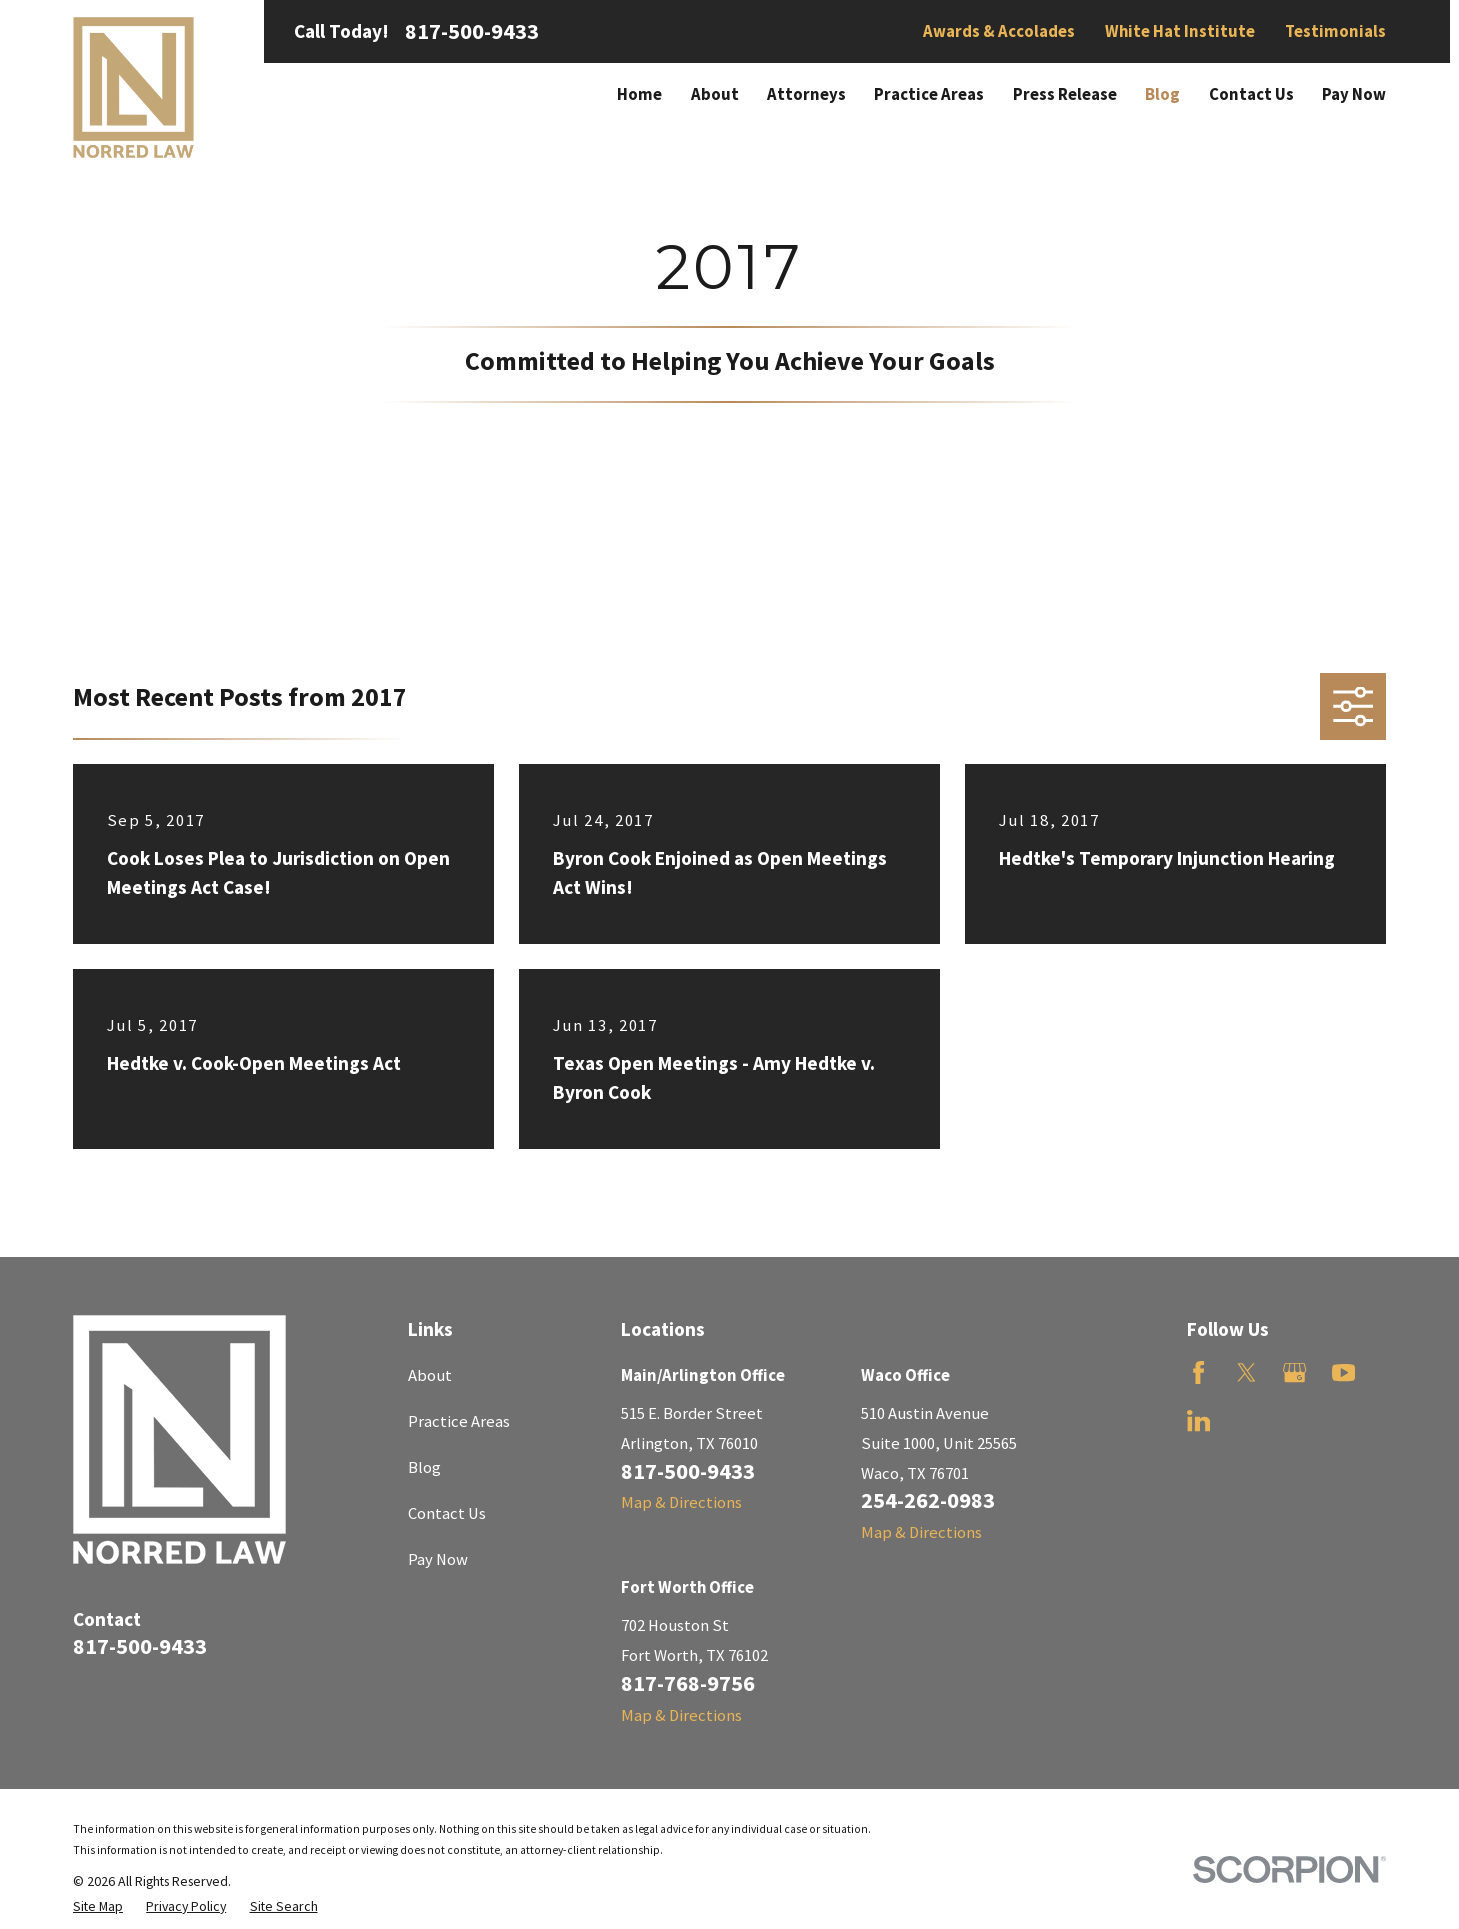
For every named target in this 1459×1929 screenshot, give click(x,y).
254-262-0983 (928, 1500)
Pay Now (438, 1559)
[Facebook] (1198, 1372)
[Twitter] (1246, 1372)
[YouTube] (1343, 1372)
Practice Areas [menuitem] (929, 94)
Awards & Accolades (999, 31)
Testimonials (1335, 31)
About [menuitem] (715, 94)
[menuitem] (98, 1906)
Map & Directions (681, 1502)
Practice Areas (459, 1421)
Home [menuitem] (639, 94)
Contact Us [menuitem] (1251, 94)
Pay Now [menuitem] (1354, 94)
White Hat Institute (1180, 31)
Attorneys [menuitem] (806, 94)
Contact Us (447, 1513)
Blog (424, 1467)
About (430, 1375)
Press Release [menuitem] (1065, 94)
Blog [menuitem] (1162, 94)
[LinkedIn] (1198, 1420)
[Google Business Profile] (1294, 1372)
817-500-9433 (472, 31)
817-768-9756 (688, 1683)
